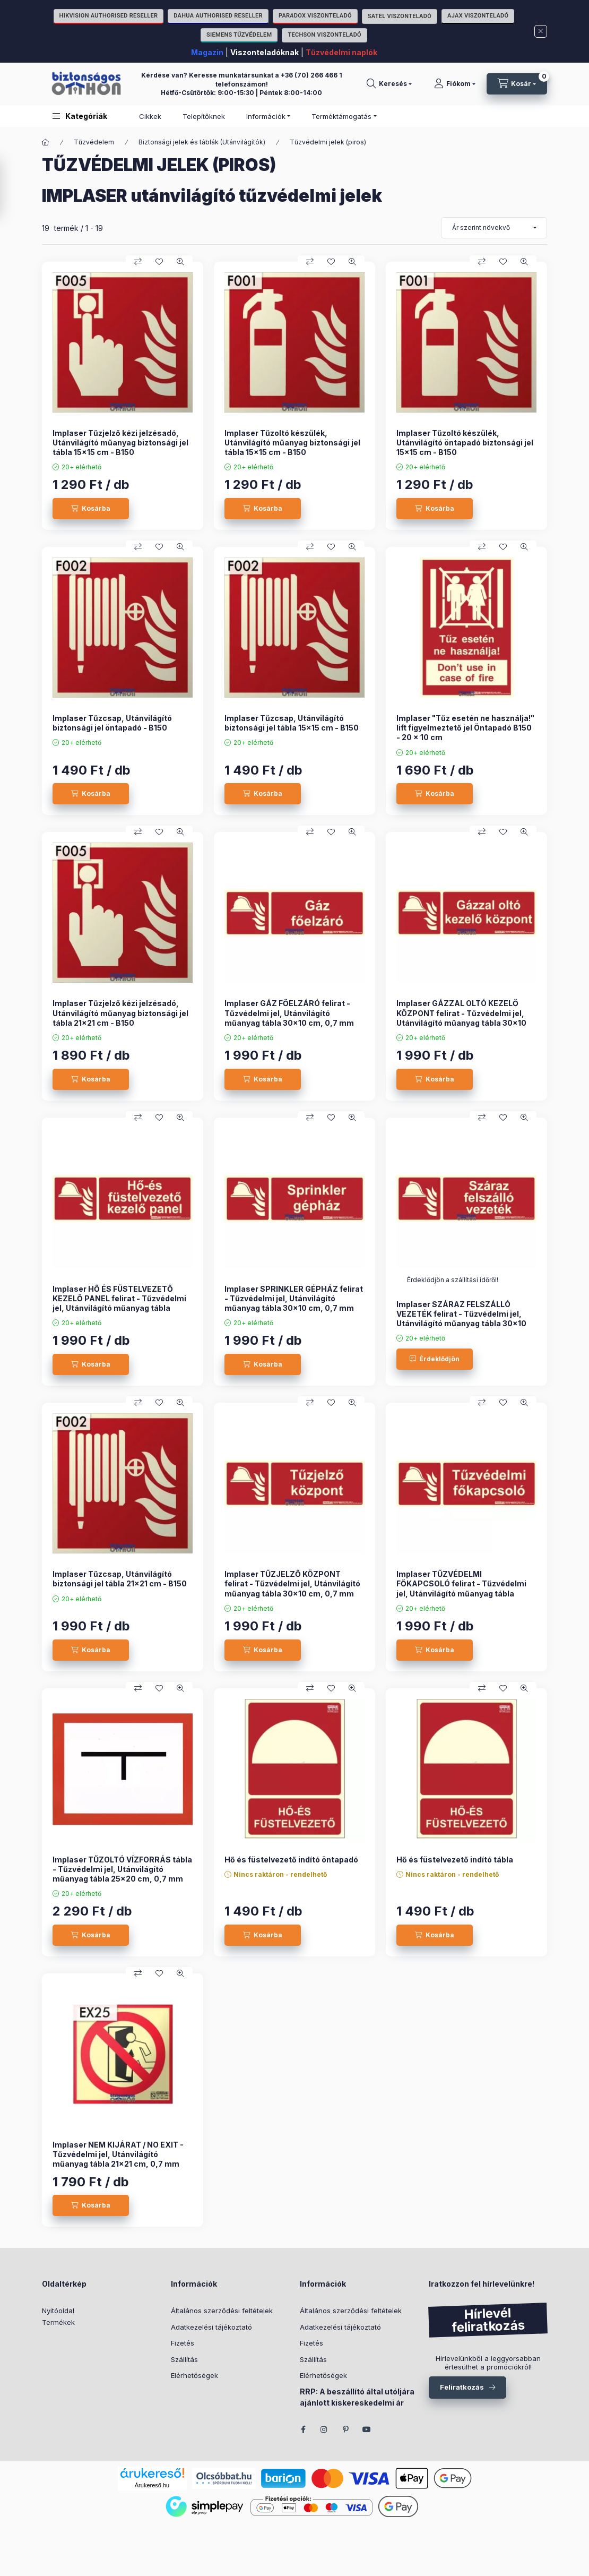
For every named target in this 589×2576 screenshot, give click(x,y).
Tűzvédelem (94, 142)
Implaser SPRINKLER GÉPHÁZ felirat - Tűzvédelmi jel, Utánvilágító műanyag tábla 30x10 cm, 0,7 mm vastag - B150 (293, 1303)
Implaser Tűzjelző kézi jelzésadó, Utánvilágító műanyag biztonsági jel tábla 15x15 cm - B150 (120, 442)
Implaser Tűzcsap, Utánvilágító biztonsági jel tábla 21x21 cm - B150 (120, 1578)
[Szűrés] (10, 188)
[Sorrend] (494, 227)
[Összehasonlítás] (138, 261)
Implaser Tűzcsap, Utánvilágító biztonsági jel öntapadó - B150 (112, 723)
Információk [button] (265, 116)
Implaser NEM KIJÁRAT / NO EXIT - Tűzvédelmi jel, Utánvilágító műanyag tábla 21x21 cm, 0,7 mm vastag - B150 (118, 2159)
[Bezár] (540, 31)
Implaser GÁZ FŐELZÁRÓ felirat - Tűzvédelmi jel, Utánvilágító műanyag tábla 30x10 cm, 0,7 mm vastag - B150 (289, 1018)
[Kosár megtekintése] (517, 84)
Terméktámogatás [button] (341, 116)
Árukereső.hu (152, 2485)
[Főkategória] (45, 142)
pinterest (345, 2429)
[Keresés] (389, 84)
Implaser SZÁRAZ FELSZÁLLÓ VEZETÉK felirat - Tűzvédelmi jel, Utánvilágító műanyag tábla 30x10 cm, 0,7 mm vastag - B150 (461, 1319)
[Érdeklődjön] (434, 1359)
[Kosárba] (91, 508)
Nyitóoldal (58, 2310)
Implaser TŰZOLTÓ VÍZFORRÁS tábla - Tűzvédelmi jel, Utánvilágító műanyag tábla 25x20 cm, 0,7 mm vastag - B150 (122, 1874)
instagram (324, 2429)
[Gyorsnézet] (180, 261)
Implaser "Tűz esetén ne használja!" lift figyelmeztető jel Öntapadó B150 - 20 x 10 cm (465, 728)
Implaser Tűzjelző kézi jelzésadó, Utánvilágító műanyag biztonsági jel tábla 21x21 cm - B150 (120, 1013)
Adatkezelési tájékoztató (211, 2327)
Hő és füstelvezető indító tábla (454, 1859)
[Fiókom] (455, 84)
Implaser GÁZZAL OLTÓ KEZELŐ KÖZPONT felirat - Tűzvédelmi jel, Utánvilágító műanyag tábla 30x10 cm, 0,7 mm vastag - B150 (461, 1018)
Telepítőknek (204, 116)
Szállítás (184, 2359)
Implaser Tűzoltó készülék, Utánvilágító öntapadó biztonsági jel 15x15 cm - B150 (464, 442)
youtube (366, 2429)
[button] (80, 116)
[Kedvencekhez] (159, 261)
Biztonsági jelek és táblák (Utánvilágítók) (201, 142)
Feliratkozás (462, 2387)
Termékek (58, 2322)
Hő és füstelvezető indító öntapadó (291, 1859)
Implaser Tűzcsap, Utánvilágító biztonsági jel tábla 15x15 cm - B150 (291, 723)
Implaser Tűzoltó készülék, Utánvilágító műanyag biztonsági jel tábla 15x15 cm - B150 (292, 442)
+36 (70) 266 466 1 (311, 75)
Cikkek (150, 116)
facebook (303, 2429)
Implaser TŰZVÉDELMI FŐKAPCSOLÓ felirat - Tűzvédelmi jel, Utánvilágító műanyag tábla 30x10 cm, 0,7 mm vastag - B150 (461, 1588)
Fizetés (182, 2343)
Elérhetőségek (194, 2375)
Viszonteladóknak (264, 52)
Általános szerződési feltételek (222, 2310)
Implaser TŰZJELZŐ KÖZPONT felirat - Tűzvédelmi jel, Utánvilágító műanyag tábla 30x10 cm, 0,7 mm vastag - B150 (292, 1588)
